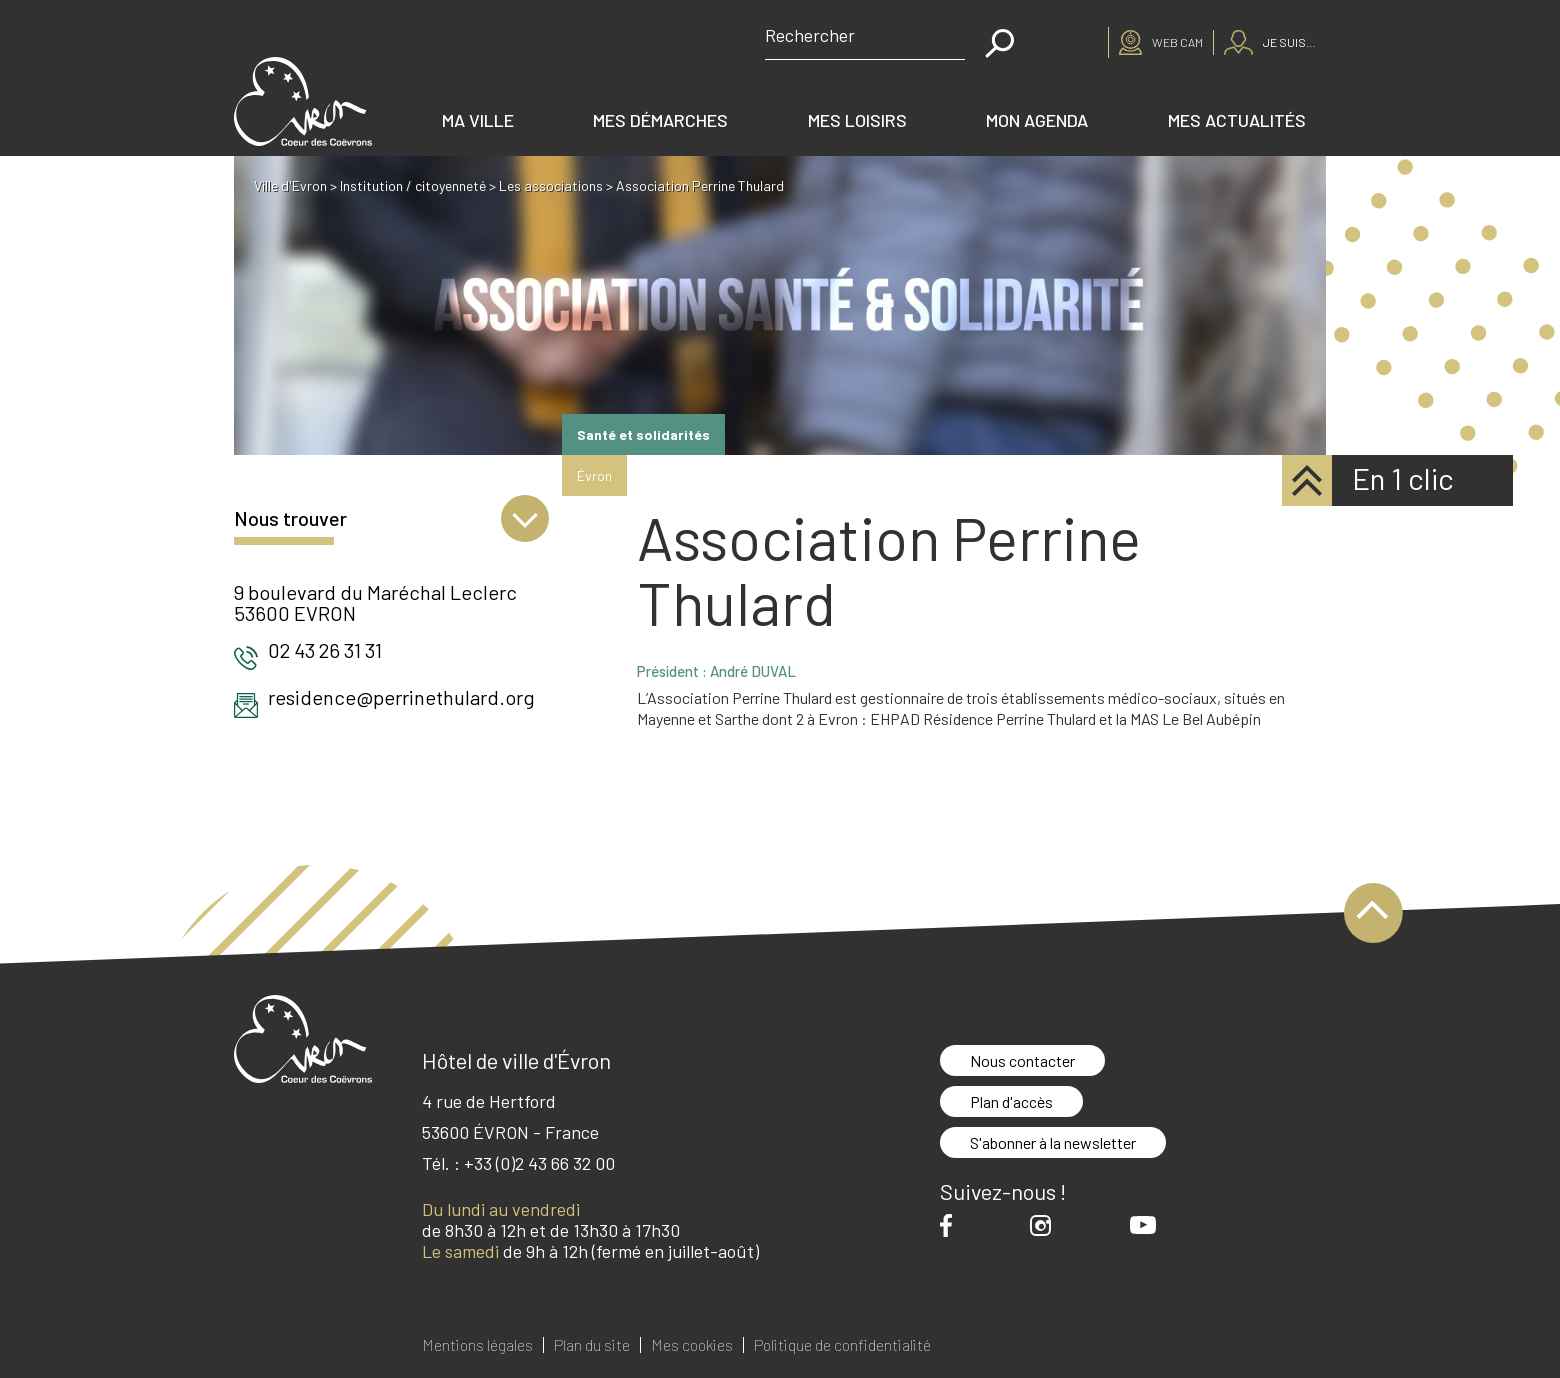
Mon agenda (1037, 120)
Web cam (1177, 42)
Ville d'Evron (290, 185)
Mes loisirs (857, 120)
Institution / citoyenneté (413, 185)
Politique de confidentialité (842, 1345)
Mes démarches (660, 120)
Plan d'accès (1011, 1101)
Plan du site (592, 1345)
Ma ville (478, 120)
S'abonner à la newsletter (1053, 1142)
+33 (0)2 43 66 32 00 (539, 1163)
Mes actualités (1237, 120)
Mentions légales (477, 1345)
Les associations (551, 185)
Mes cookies (692, 1345)
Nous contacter (1022, 1060)
